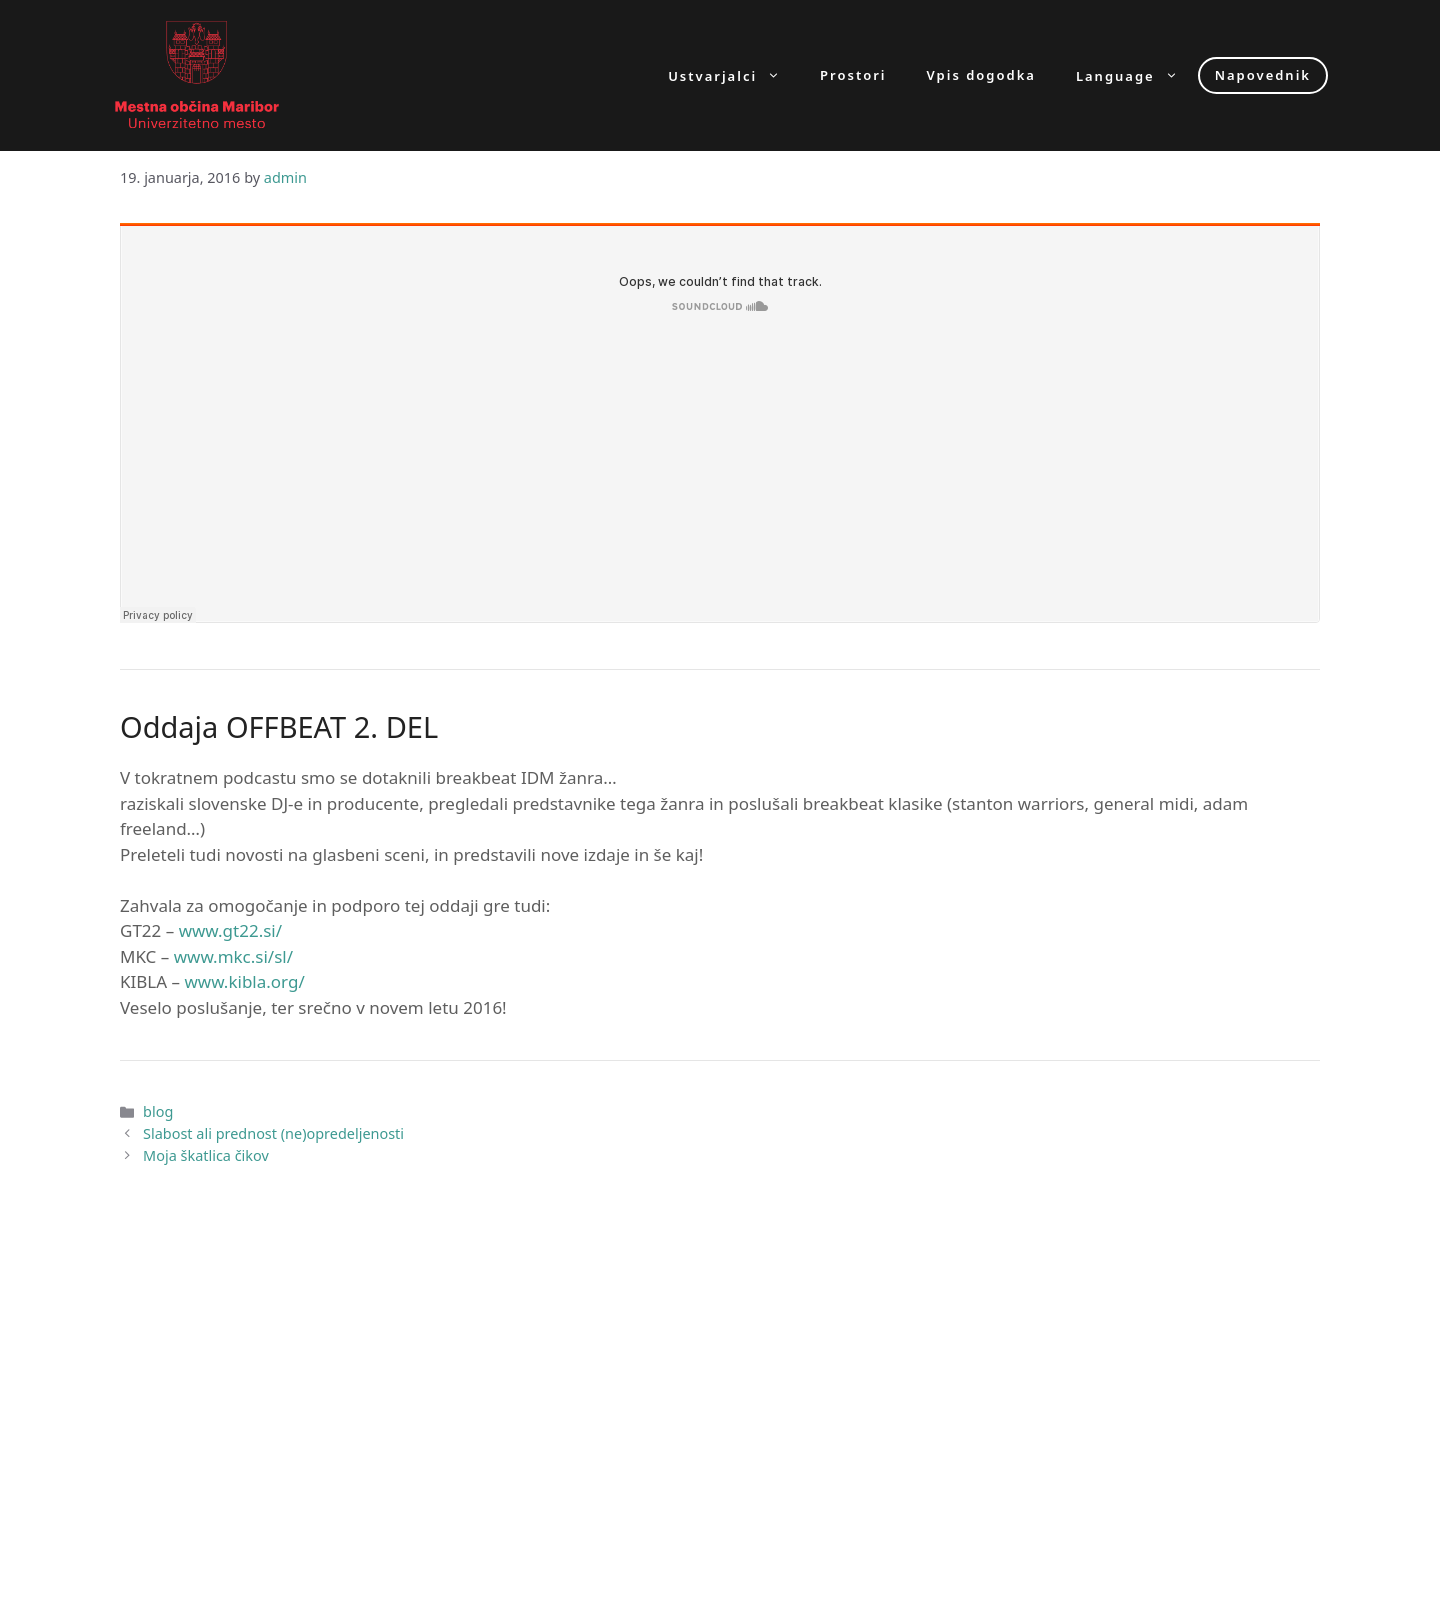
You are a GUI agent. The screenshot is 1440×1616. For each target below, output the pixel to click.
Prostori (853, 75)
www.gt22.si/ (230, 930)
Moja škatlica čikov (206, 1155)
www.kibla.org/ (244, 981)
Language (1137, 75)
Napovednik (1263, 75)
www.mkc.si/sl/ (233, 956)
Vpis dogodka (981, 75)
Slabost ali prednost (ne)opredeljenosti (273, 1133)
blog (158, 1111)
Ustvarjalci (734, 75)
